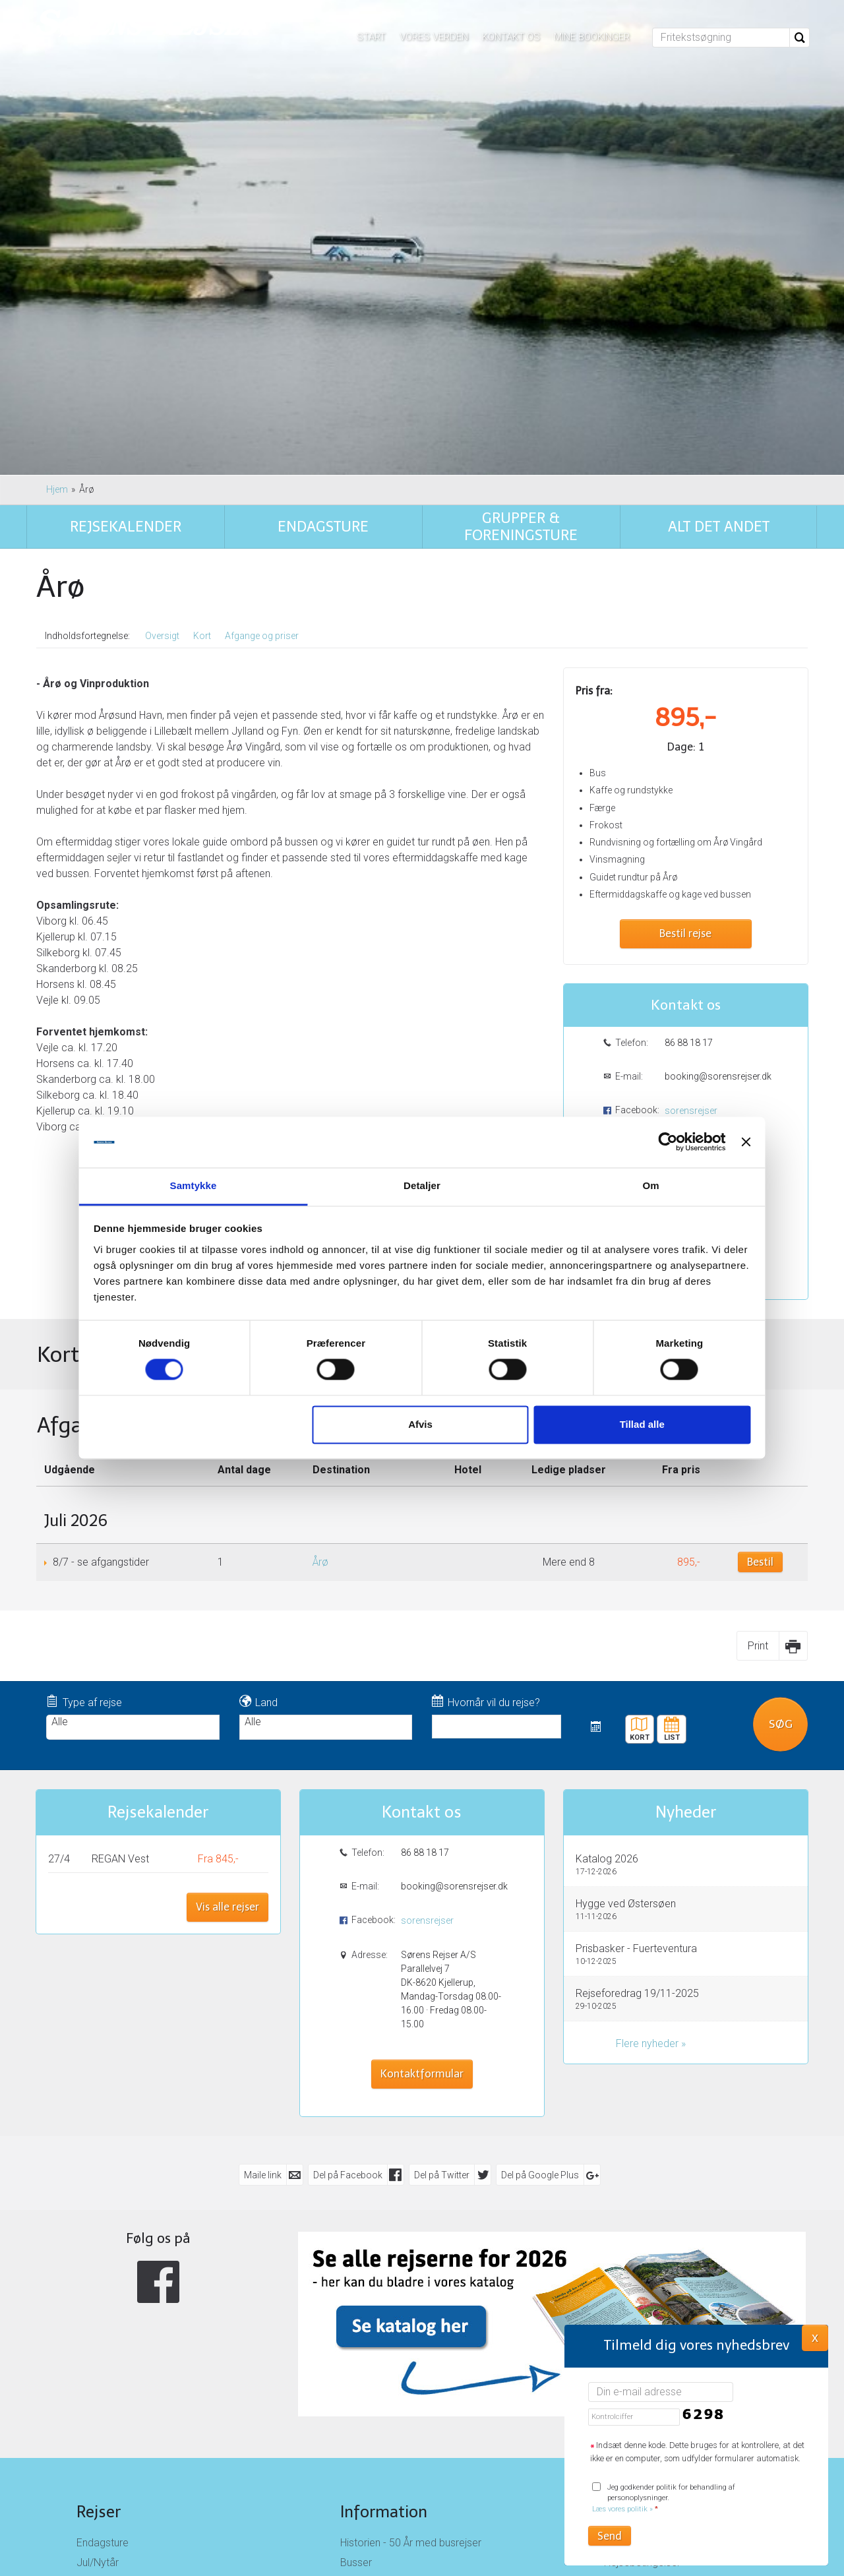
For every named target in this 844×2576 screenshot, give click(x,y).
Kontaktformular (686, 971)
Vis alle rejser (227, 1616)
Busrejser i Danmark (122, 2351)
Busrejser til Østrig (117, 2312)
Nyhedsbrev (631, 2312)
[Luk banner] (699, 1142)
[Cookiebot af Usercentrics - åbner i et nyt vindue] (621, 1142)
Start (371, 37)
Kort (202, 345)
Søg (781, 1433)
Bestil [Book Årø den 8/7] (760, 1272)
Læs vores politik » (622, 2509)
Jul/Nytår (97, 2272)
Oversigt (162, 345)
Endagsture (102, 2252)
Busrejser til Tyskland (124, 2292)
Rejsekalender (157, 1521)
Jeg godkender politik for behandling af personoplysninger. (663, 2498)
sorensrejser (691, 820)
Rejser (98, 2221)
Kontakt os (511, 37)
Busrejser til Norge (118, 2331)
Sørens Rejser (652, 2221)
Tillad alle (610, 1424)
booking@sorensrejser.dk (717, 786)
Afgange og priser (262, 345)
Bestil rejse (685, 644)
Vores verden (434, 37)
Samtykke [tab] (224, 1185)
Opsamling (364, 2312)
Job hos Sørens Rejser (393, 2292)
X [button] (815, 2337)
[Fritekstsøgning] (721, 37)
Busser (356, 2272)
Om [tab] (619, 1185)
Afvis (419, 1424)
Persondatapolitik (644, 2292)
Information (383, 2221)
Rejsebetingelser (642, 2272)
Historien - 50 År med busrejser (410, 2252)
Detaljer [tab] (422, 1185)
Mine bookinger (592, 37)
